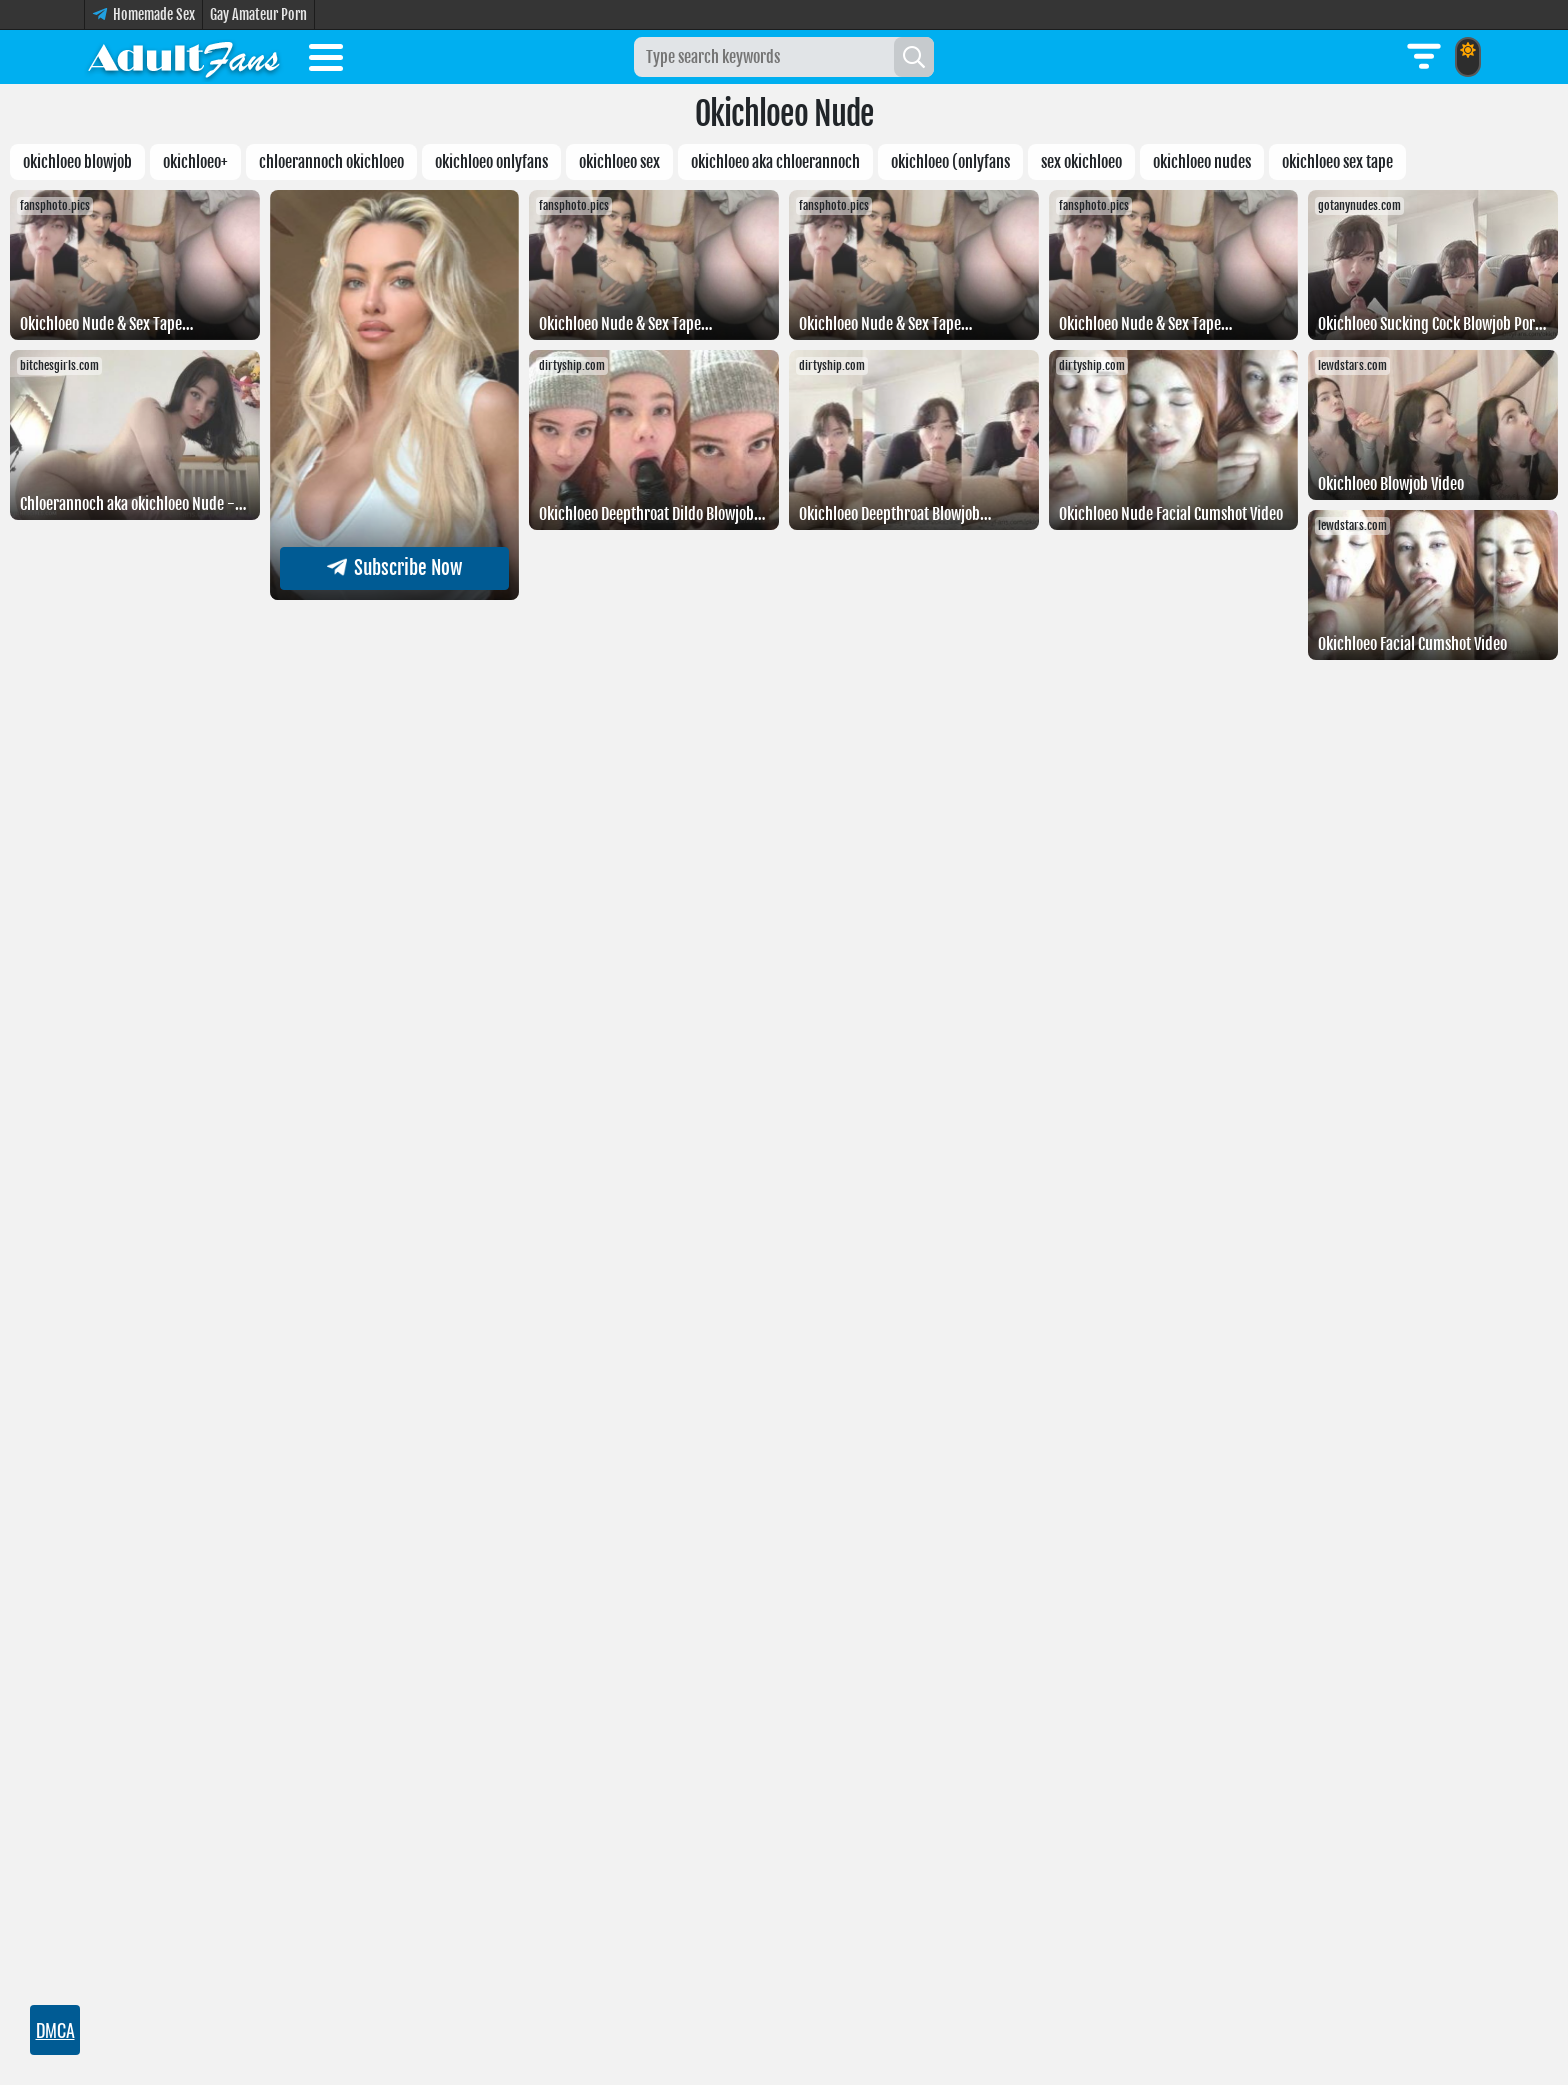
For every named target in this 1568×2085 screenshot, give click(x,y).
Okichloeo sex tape (1337, 162)
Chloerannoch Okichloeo (331, 162)
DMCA (55, 2030)
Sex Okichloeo (1081, 162)
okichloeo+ (195, 162)
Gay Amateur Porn (258, 14)
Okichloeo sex (619, 162)
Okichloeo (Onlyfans (950, 162)
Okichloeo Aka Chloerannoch (775, 162)
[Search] (914, 57)
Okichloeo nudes (1202, 162)
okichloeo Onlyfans (491, 162)
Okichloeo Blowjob (77, 162)
